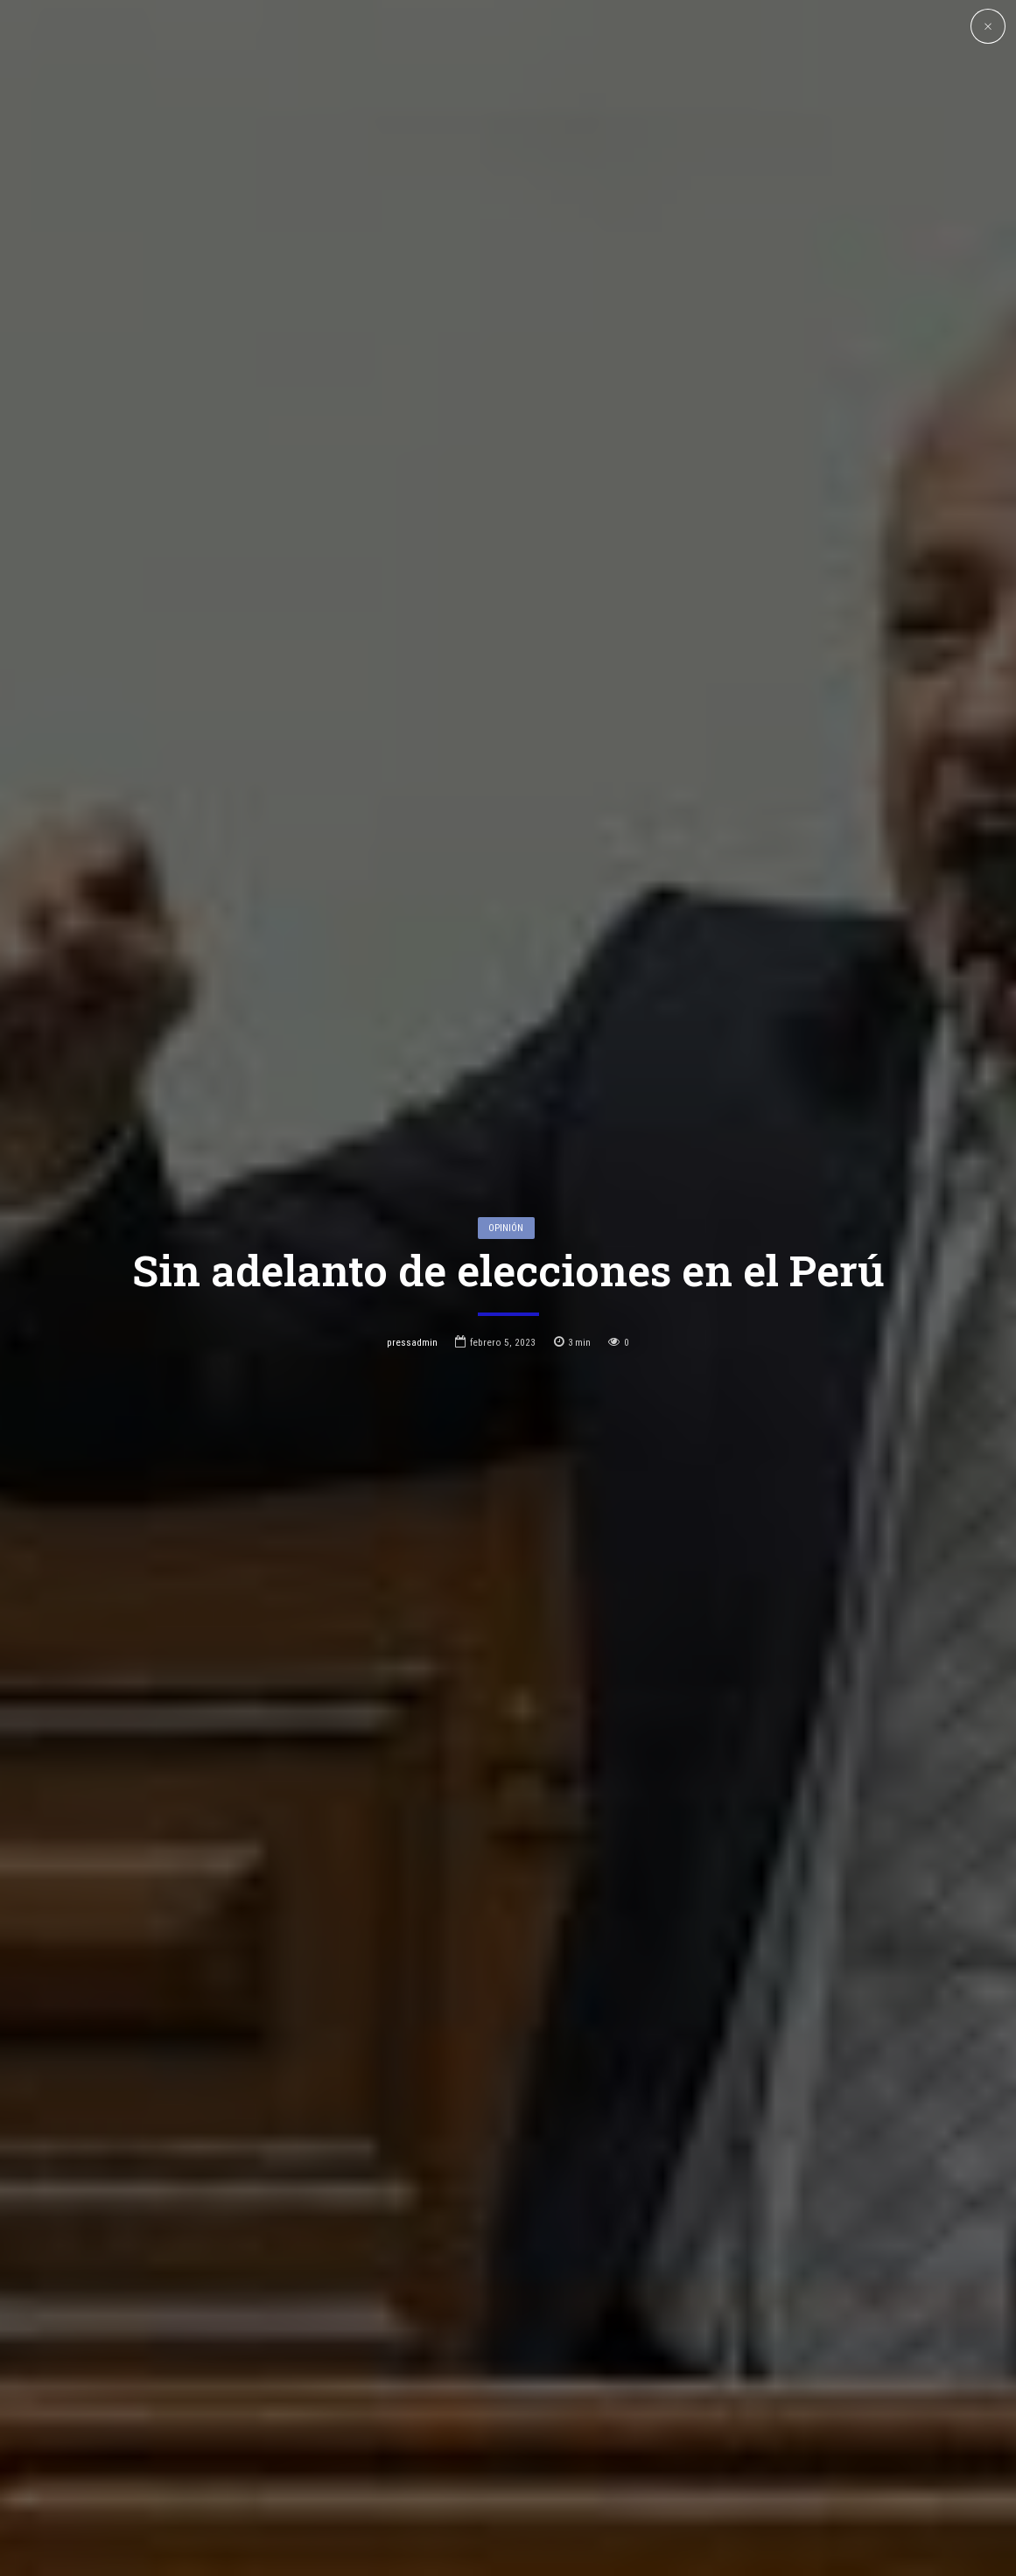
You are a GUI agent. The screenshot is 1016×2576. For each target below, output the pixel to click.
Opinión (505, 1102)
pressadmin (412, 1216)
